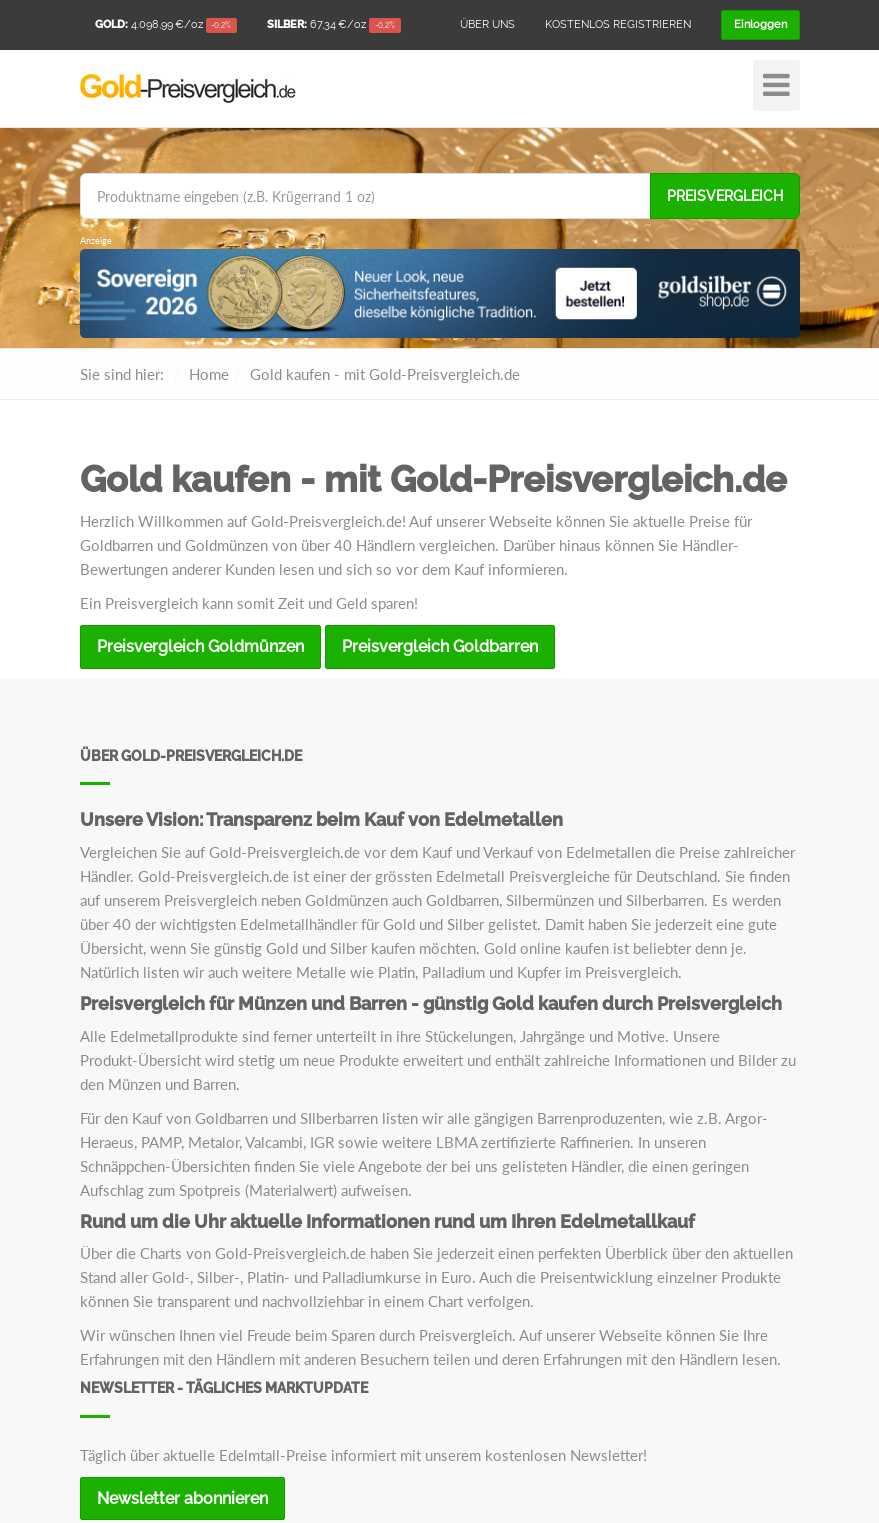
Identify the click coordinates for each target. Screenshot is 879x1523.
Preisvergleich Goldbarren (440, 646)
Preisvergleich (725, 196)
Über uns (487, 24)
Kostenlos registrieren (618, 24)
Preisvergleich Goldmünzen (200, 646)
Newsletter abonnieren (182, 1498)
